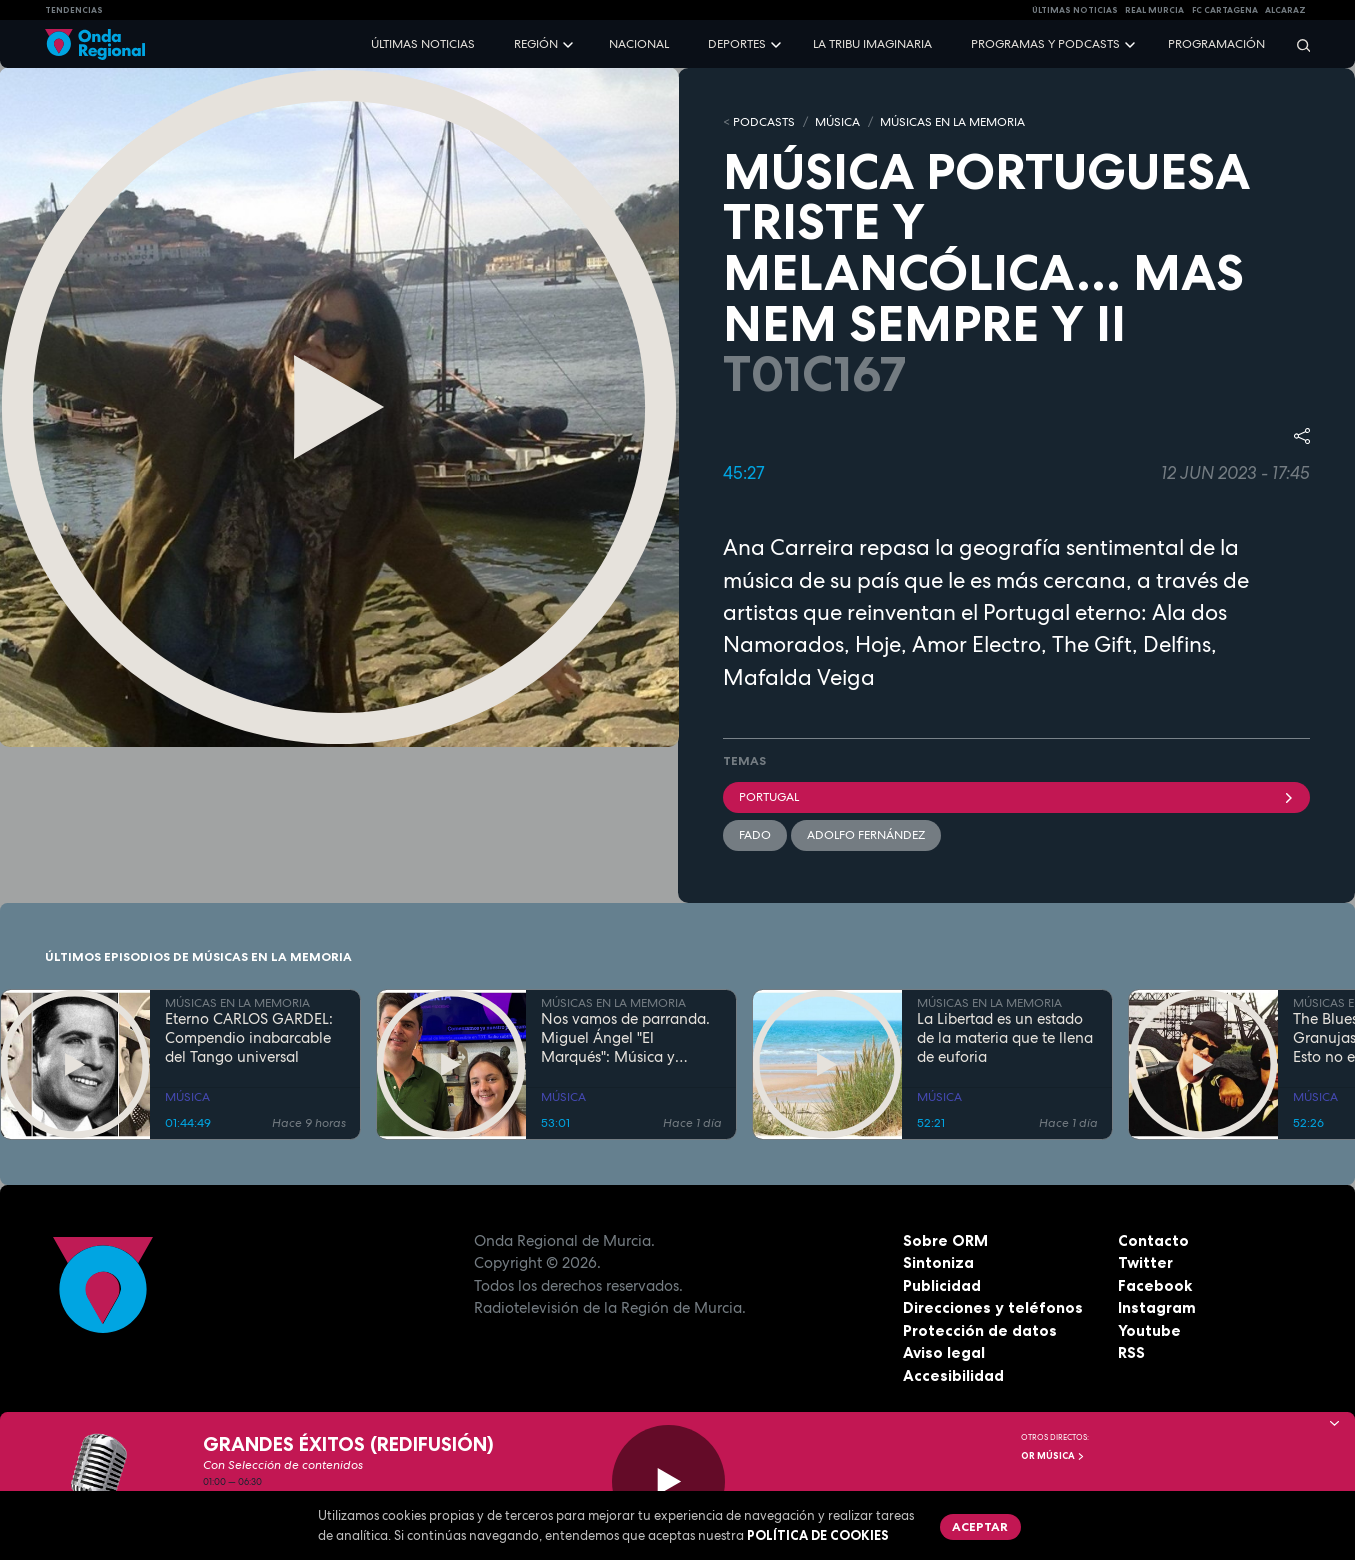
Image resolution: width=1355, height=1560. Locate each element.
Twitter (1145, 1262)
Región (536, 44)
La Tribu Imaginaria (872, 44)
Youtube (1149, 1330)
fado (755, 835)
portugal (1017, 797)
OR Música (1053, 1456)
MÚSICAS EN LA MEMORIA (952, 122)
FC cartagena (1225, 10)
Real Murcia (1154, 10)
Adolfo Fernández (866, 835)
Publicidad (942, 1285)
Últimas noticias (423, 44)
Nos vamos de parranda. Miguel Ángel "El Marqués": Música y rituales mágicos (625, 1038)
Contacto (1153, 1240)
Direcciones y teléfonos (993, 1307)
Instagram (1157, 1307)
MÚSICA (837, 122)
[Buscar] (1297, 44)
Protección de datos (980, 1330)
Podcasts (764, 122)
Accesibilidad (953, 1375)
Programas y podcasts (1045, 44)
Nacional (639, 44)
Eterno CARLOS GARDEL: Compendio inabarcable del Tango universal (249, 1038)
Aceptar (980, 1526)
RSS (1131, 1352)
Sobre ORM (945, 1240)
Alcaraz (1285, 10)
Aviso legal (944, 1352)
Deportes (737, 44)
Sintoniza (938, 1262)
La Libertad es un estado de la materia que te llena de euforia (1005, 1038)
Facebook (1155, 1285)
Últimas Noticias (1075, 10)
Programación (1216, 44)
